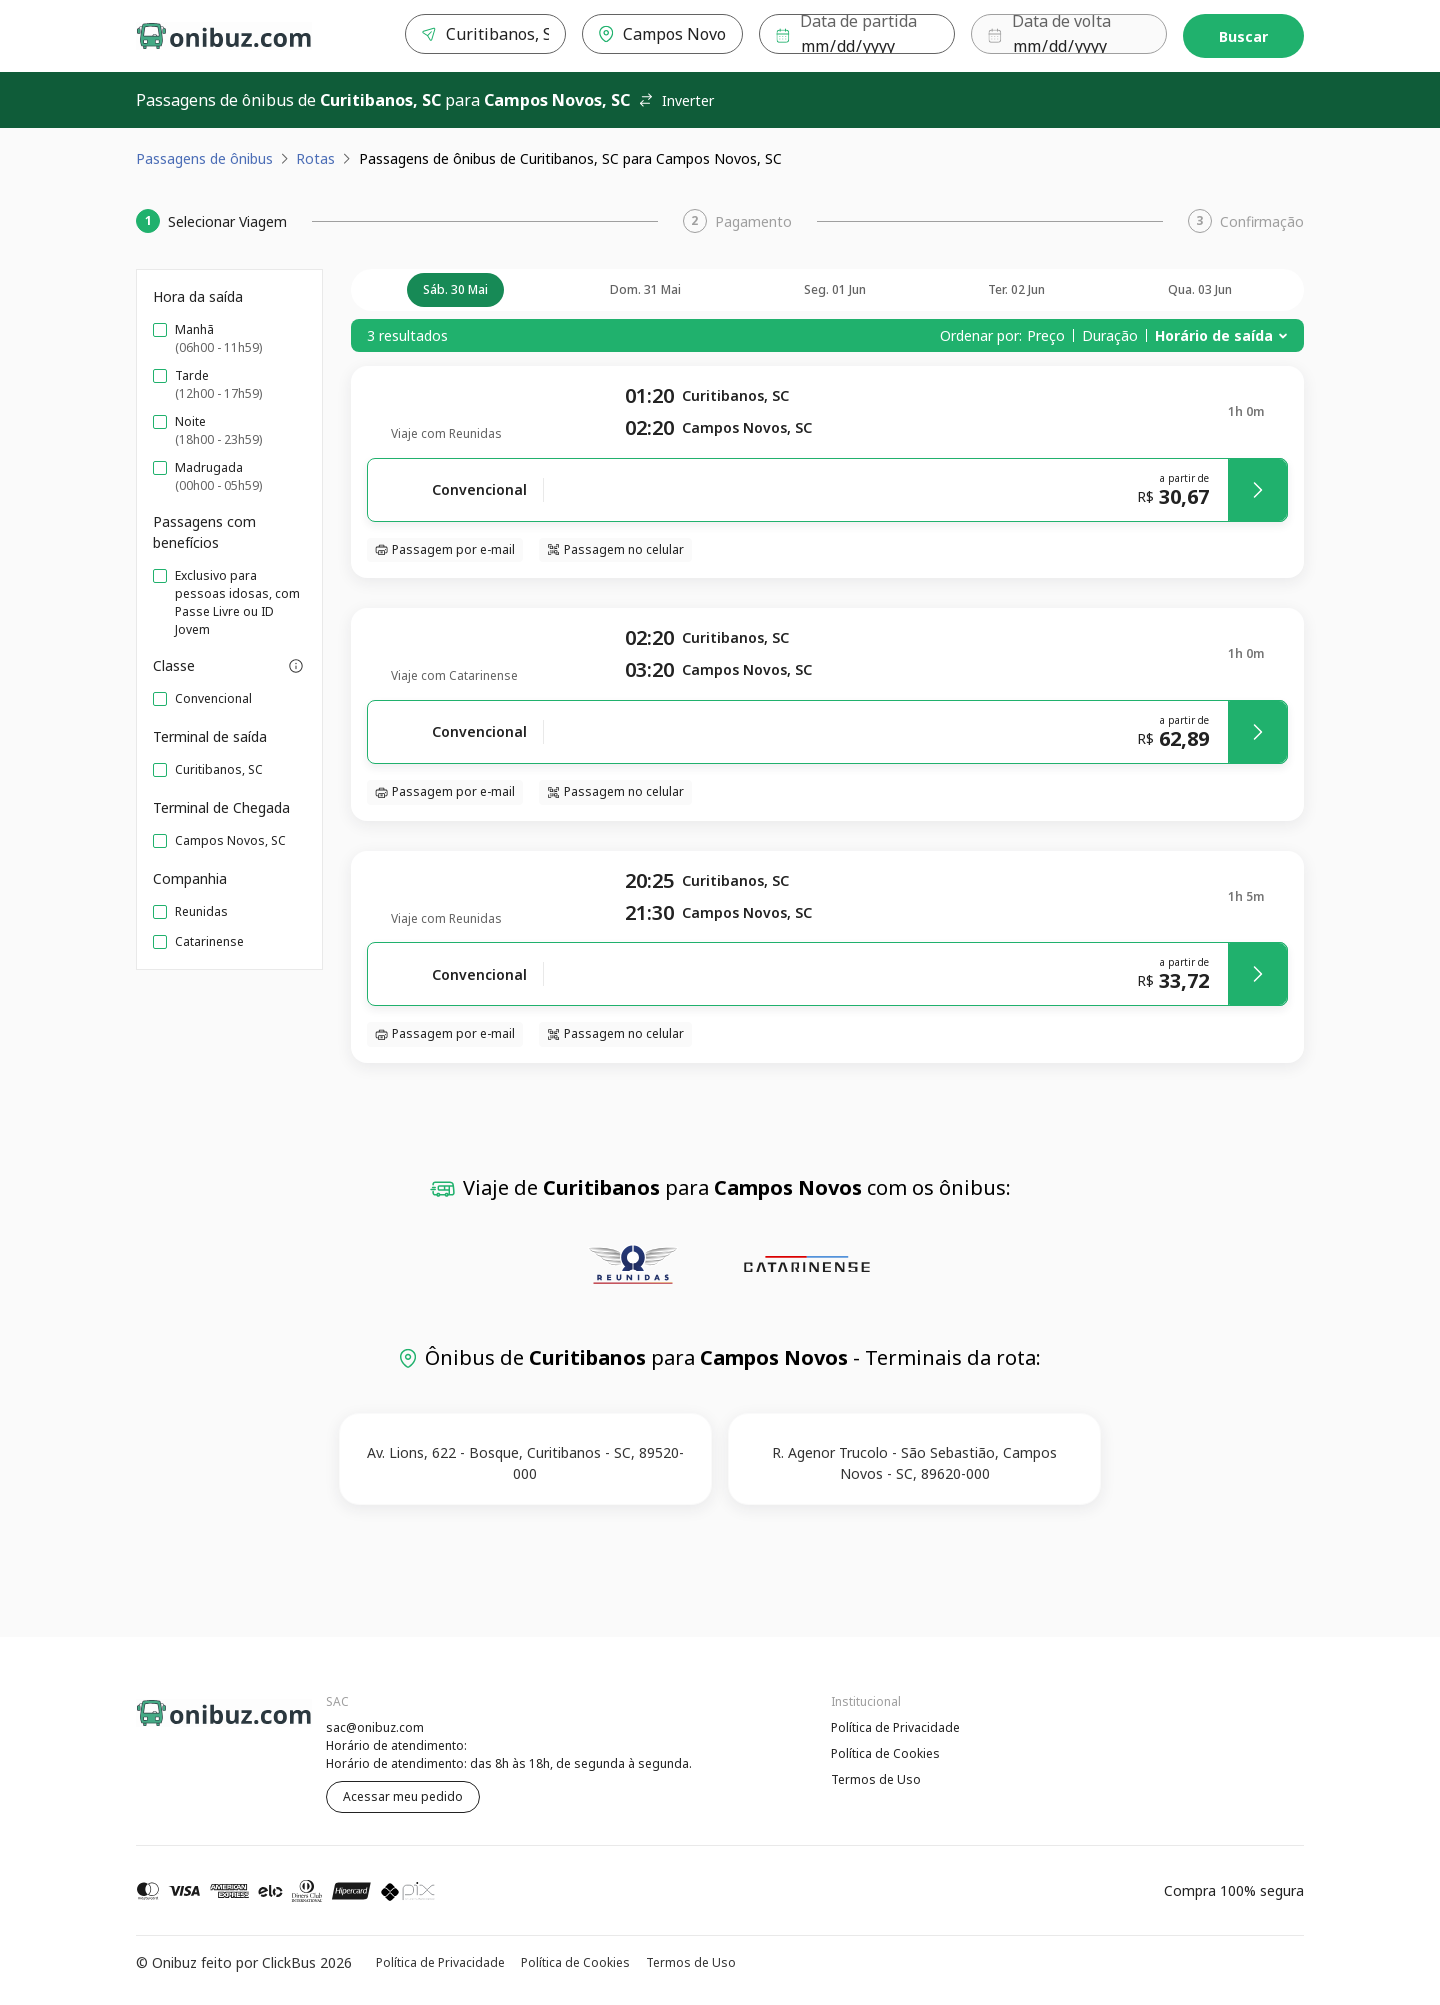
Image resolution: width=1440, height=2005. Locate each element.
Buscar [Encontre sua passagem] (1243, 36)
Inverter (676, 100)
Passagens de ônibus (204, 158)
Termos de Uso (876, 1779)
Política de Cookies (885, 1753)
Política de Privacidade (895, 1727)
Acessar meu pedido (403, 1796)
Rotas (315, 158)
